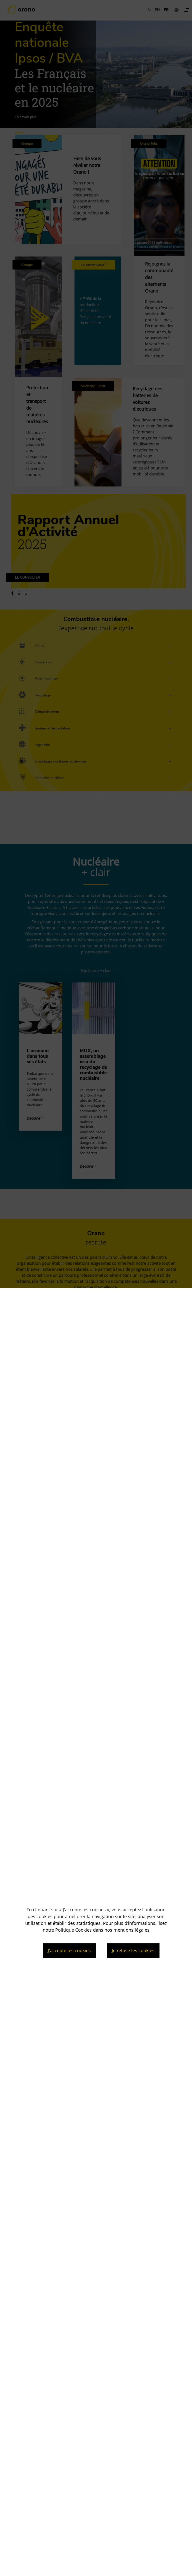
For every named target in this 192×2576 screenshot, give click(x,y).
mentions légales (132, 1930)
